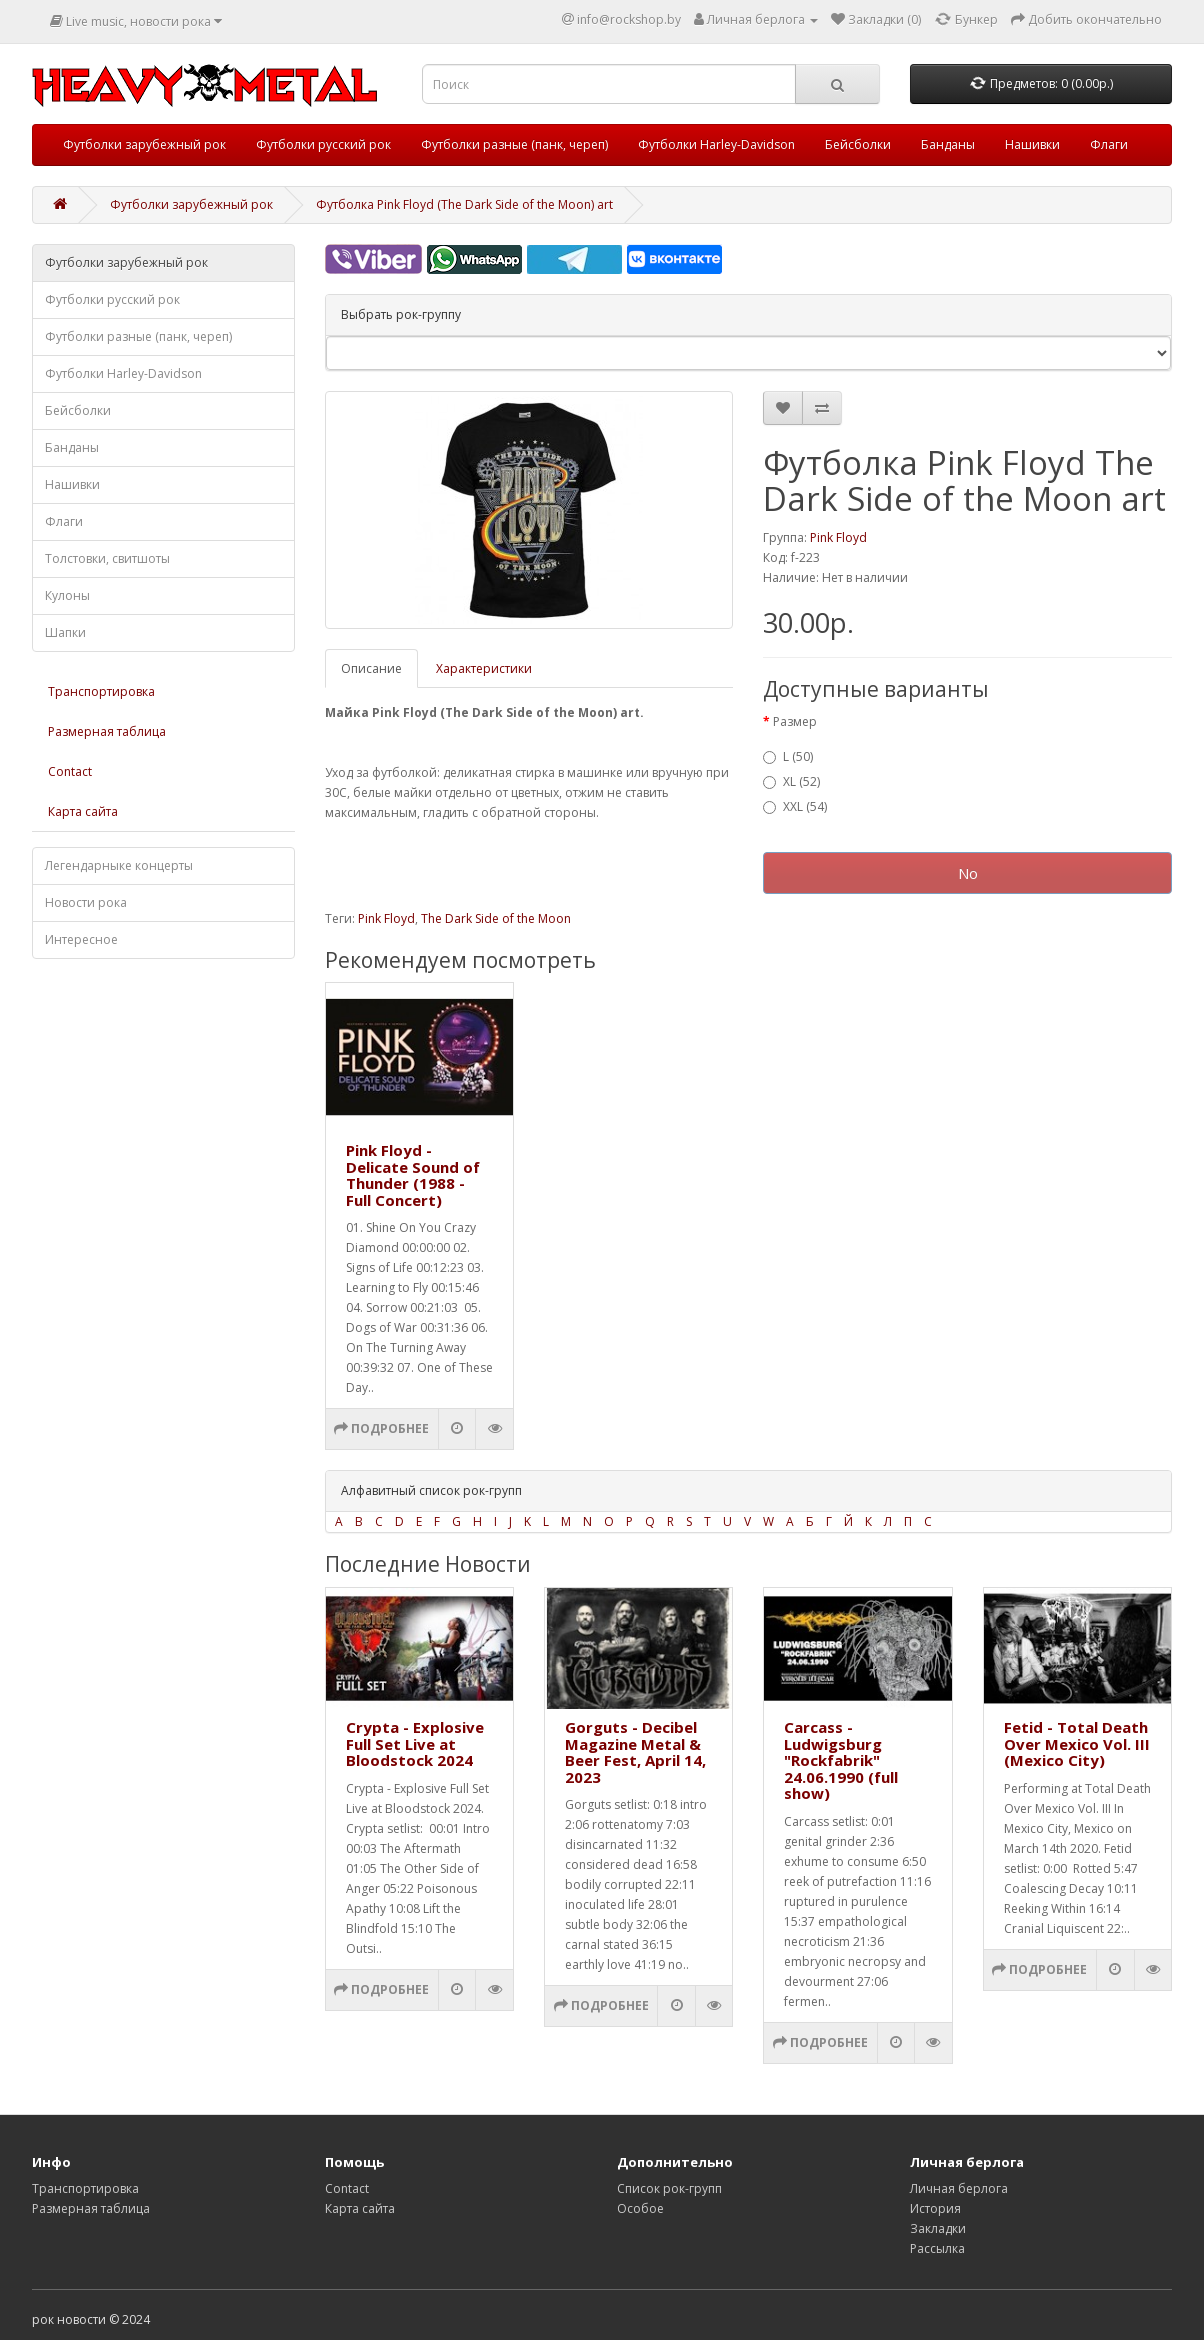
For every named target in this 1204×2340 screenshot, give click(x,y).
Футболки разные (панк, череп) (514, 144)
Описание (371, 668)
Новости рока (86, 902)
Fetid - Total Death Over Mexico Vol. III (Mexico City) (1077, 1743)
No (968, 873)
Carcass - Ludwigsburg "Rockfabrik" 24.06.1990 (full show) (841, 1760)
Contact (70, 771)
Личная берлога (959, 2188)
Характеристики (484, 668)
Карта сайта (83, 811)
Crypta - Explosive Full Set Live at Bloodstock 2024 (415, 1743)
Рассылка (937, 2248)
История (935, 2208)
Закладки (938, 2228)
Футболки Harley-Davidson (716, 144)
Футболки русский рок (323, 144)
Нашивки (1032, 144)
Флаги (1109, 144)
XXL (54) (795, 806)
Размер (795, 721)
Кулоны (67, 595)
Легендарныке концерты (119, 865)
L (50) (788, 756)
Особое (640, 2208)
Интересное (81, 939)
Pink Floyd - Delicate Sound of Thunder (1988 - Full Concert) (413, 1175)
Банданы (948, 144)
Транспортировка (101, 691)
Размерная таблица (107, 731)
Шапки (65, 632)
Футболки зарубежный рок (144, 144)
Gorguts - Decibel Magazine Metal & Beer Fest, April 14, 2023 (635, 1752)
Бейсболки (858, 144)
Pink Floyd (838, 537)
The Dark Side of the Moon (496, 918)
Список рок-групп (669, 2188)
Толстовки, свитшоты (107, 558)
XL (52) (791, 781)
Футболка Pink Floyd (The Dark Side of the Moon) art (464, 204)
